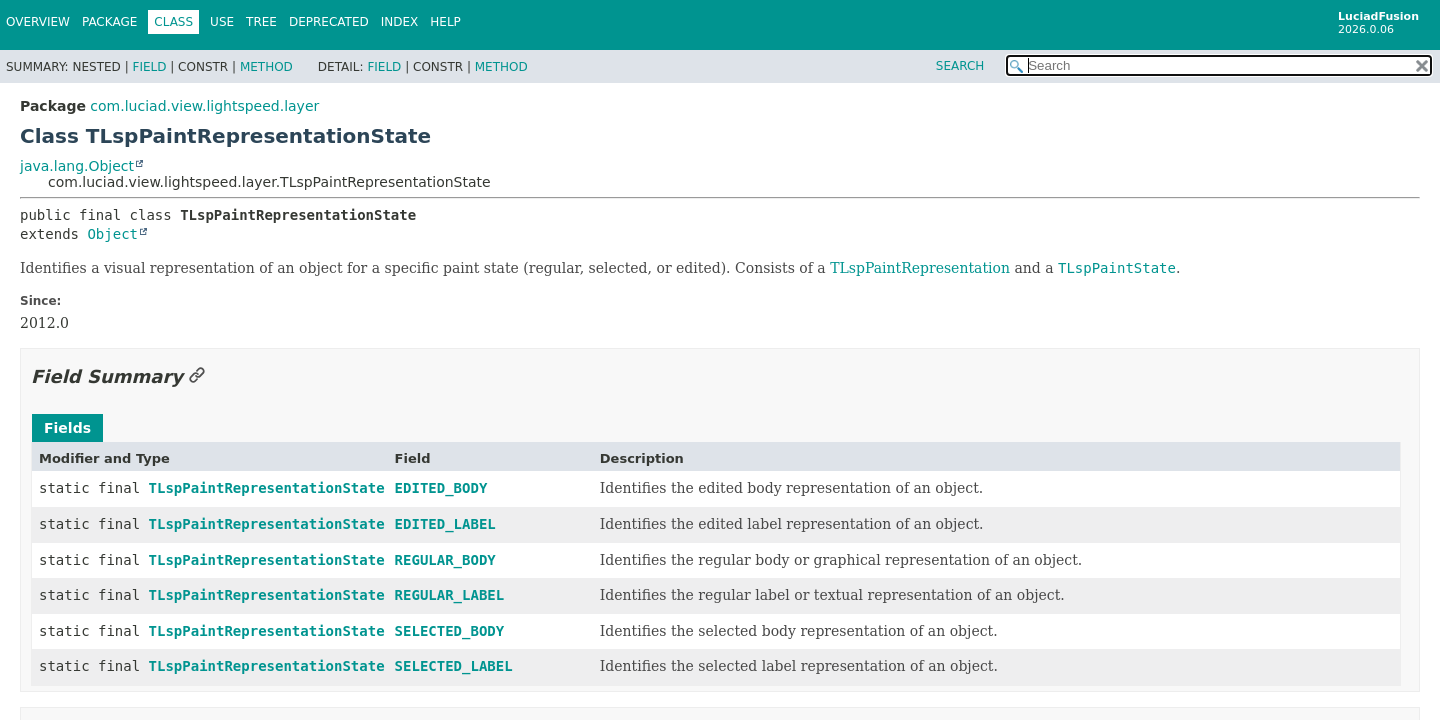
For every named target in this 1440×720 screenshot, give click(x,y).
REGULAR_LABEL (450, 595)
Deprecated (329, 22)
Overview (38, 22)
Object (112, 234)
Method (266, 67)
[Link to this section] (197, 376)
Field (149, 67)
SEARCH (960, 66)
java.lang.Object (77, 166)
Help (445, 22)
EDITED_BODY (441, 488)
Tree (261, 22)
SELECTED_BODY (450, 631)
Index (400, 22)
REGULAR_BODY (445, 560)
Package (109, 22)
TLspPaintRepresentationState (267, 488)
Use (222, 22)
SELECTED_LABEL (454, 666)
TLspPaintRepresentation (920, 268)
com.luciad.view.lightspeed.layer (204, 106)
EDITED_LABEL (445, 524)
